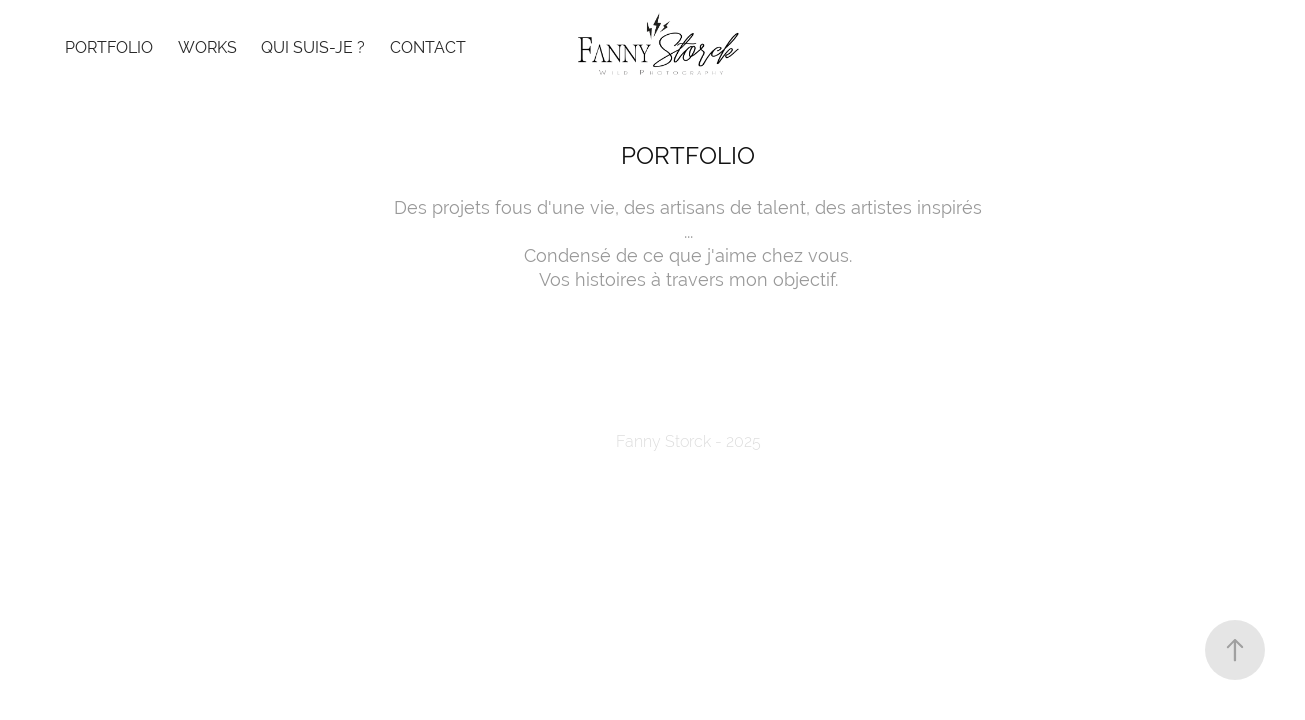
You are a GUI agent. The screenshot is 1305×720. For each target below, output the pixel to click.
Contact (428, 47)
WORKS (207, 47)
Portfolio (109, 47)
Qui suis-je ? (313, 47)
